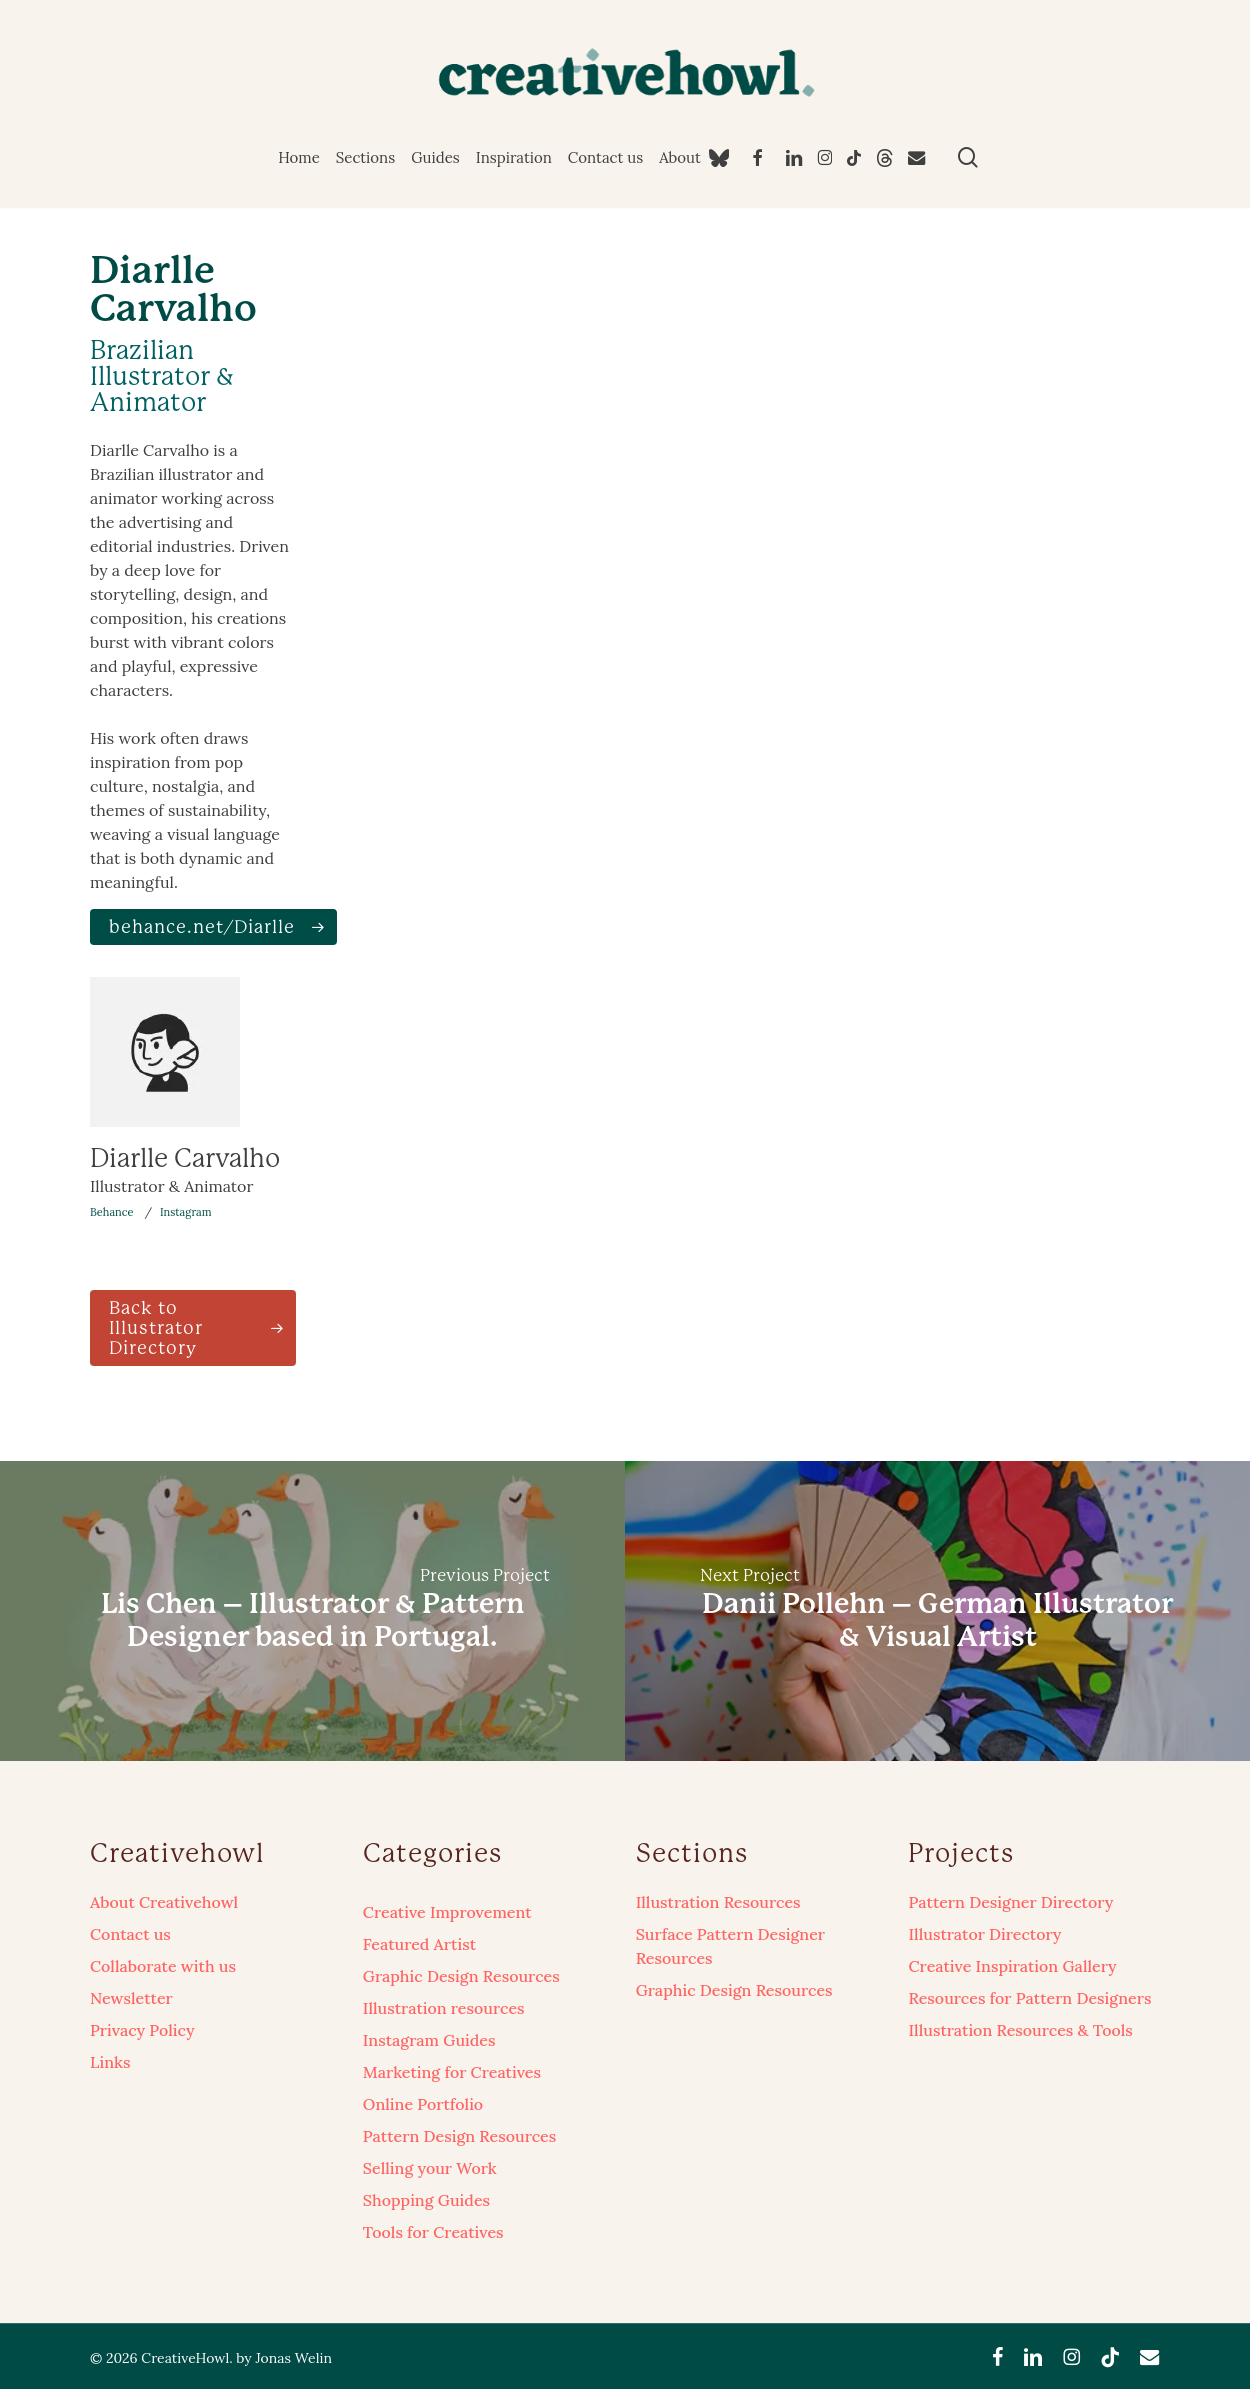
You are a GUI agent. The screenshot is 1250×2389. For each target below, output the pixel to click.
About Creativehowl (164, 1902)
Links (110, 2062)
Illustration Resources (718, 1902)
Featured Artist (419, 1944)
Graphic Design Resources (461, 1976)
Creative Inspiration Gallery (1012, 1966)
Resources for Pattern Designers (1029, 1998)
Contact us (130, 1934)
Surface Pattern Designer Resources (730, 1946)
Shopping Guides (426, 2200)
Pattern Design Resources (459, 2136)
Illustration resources (444, 2008)
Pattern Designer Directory (1010, 1902)
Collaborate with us (163, 1966)
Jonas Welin (293, 2358)
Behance (112, 1212)
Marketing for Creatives (452, 2072)
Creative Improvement (447, 1912)
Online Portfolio (423, 2104)
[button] (213, 927)
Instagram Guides (429, 2040)
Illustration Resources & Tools (1020, 2030)
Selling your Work (430, 2168)
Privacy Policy (142, 2030)
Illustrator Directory (984, 1934)
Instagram (186, 1212)
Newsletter (131, 1998)
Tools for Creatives (433, 2232)
